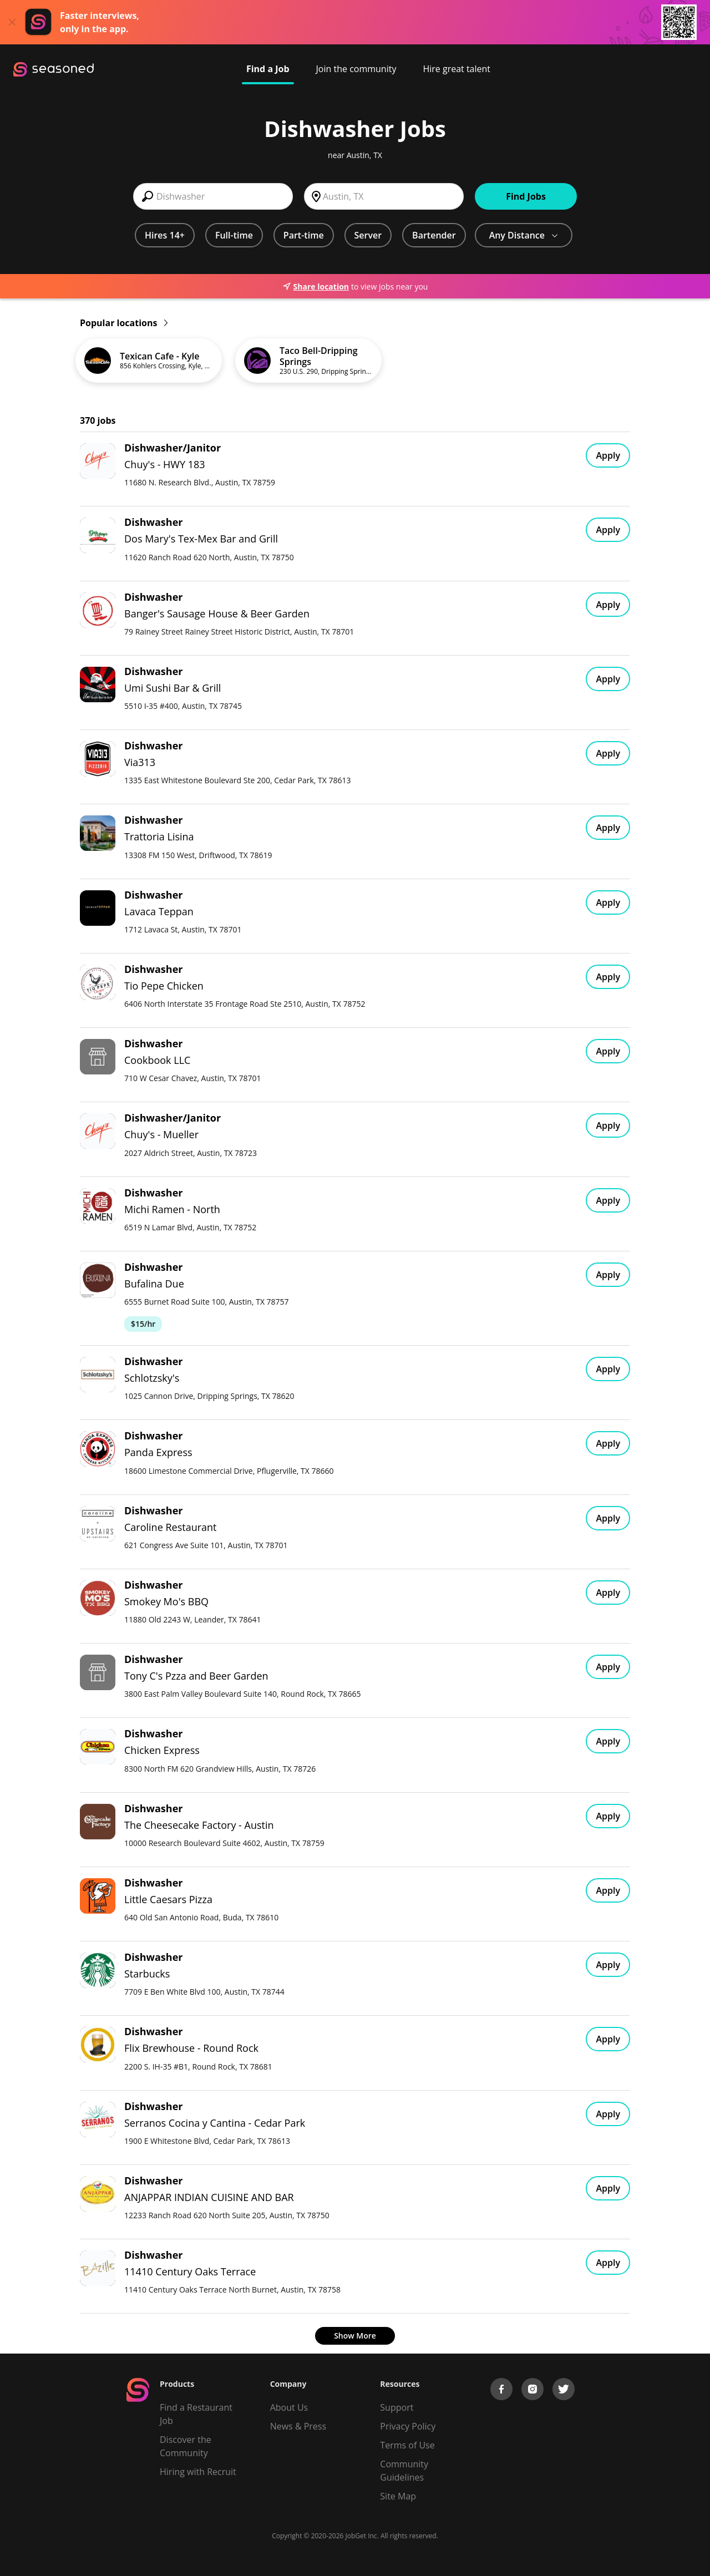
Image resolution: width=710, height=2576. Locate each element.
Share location (315, 286)
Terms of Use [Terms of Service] (407, 2445)
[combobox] (213, 196)
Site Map (398, 2496)
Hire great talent (456, 69)
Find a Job (268, 69)
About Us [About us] (289, 2407)
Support (396, 2407)
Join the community (356, 69)
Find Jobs (526, 196)
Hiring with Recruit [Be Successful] (198, 2472)
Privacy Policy (407, 2426)
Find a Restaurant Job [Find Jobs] (196, 2414)
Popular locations (124, 323)
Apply (608, 455)
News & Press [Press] (298, 2426)
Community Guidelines (404, 2470)
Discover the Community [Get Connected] (185, 2446)
